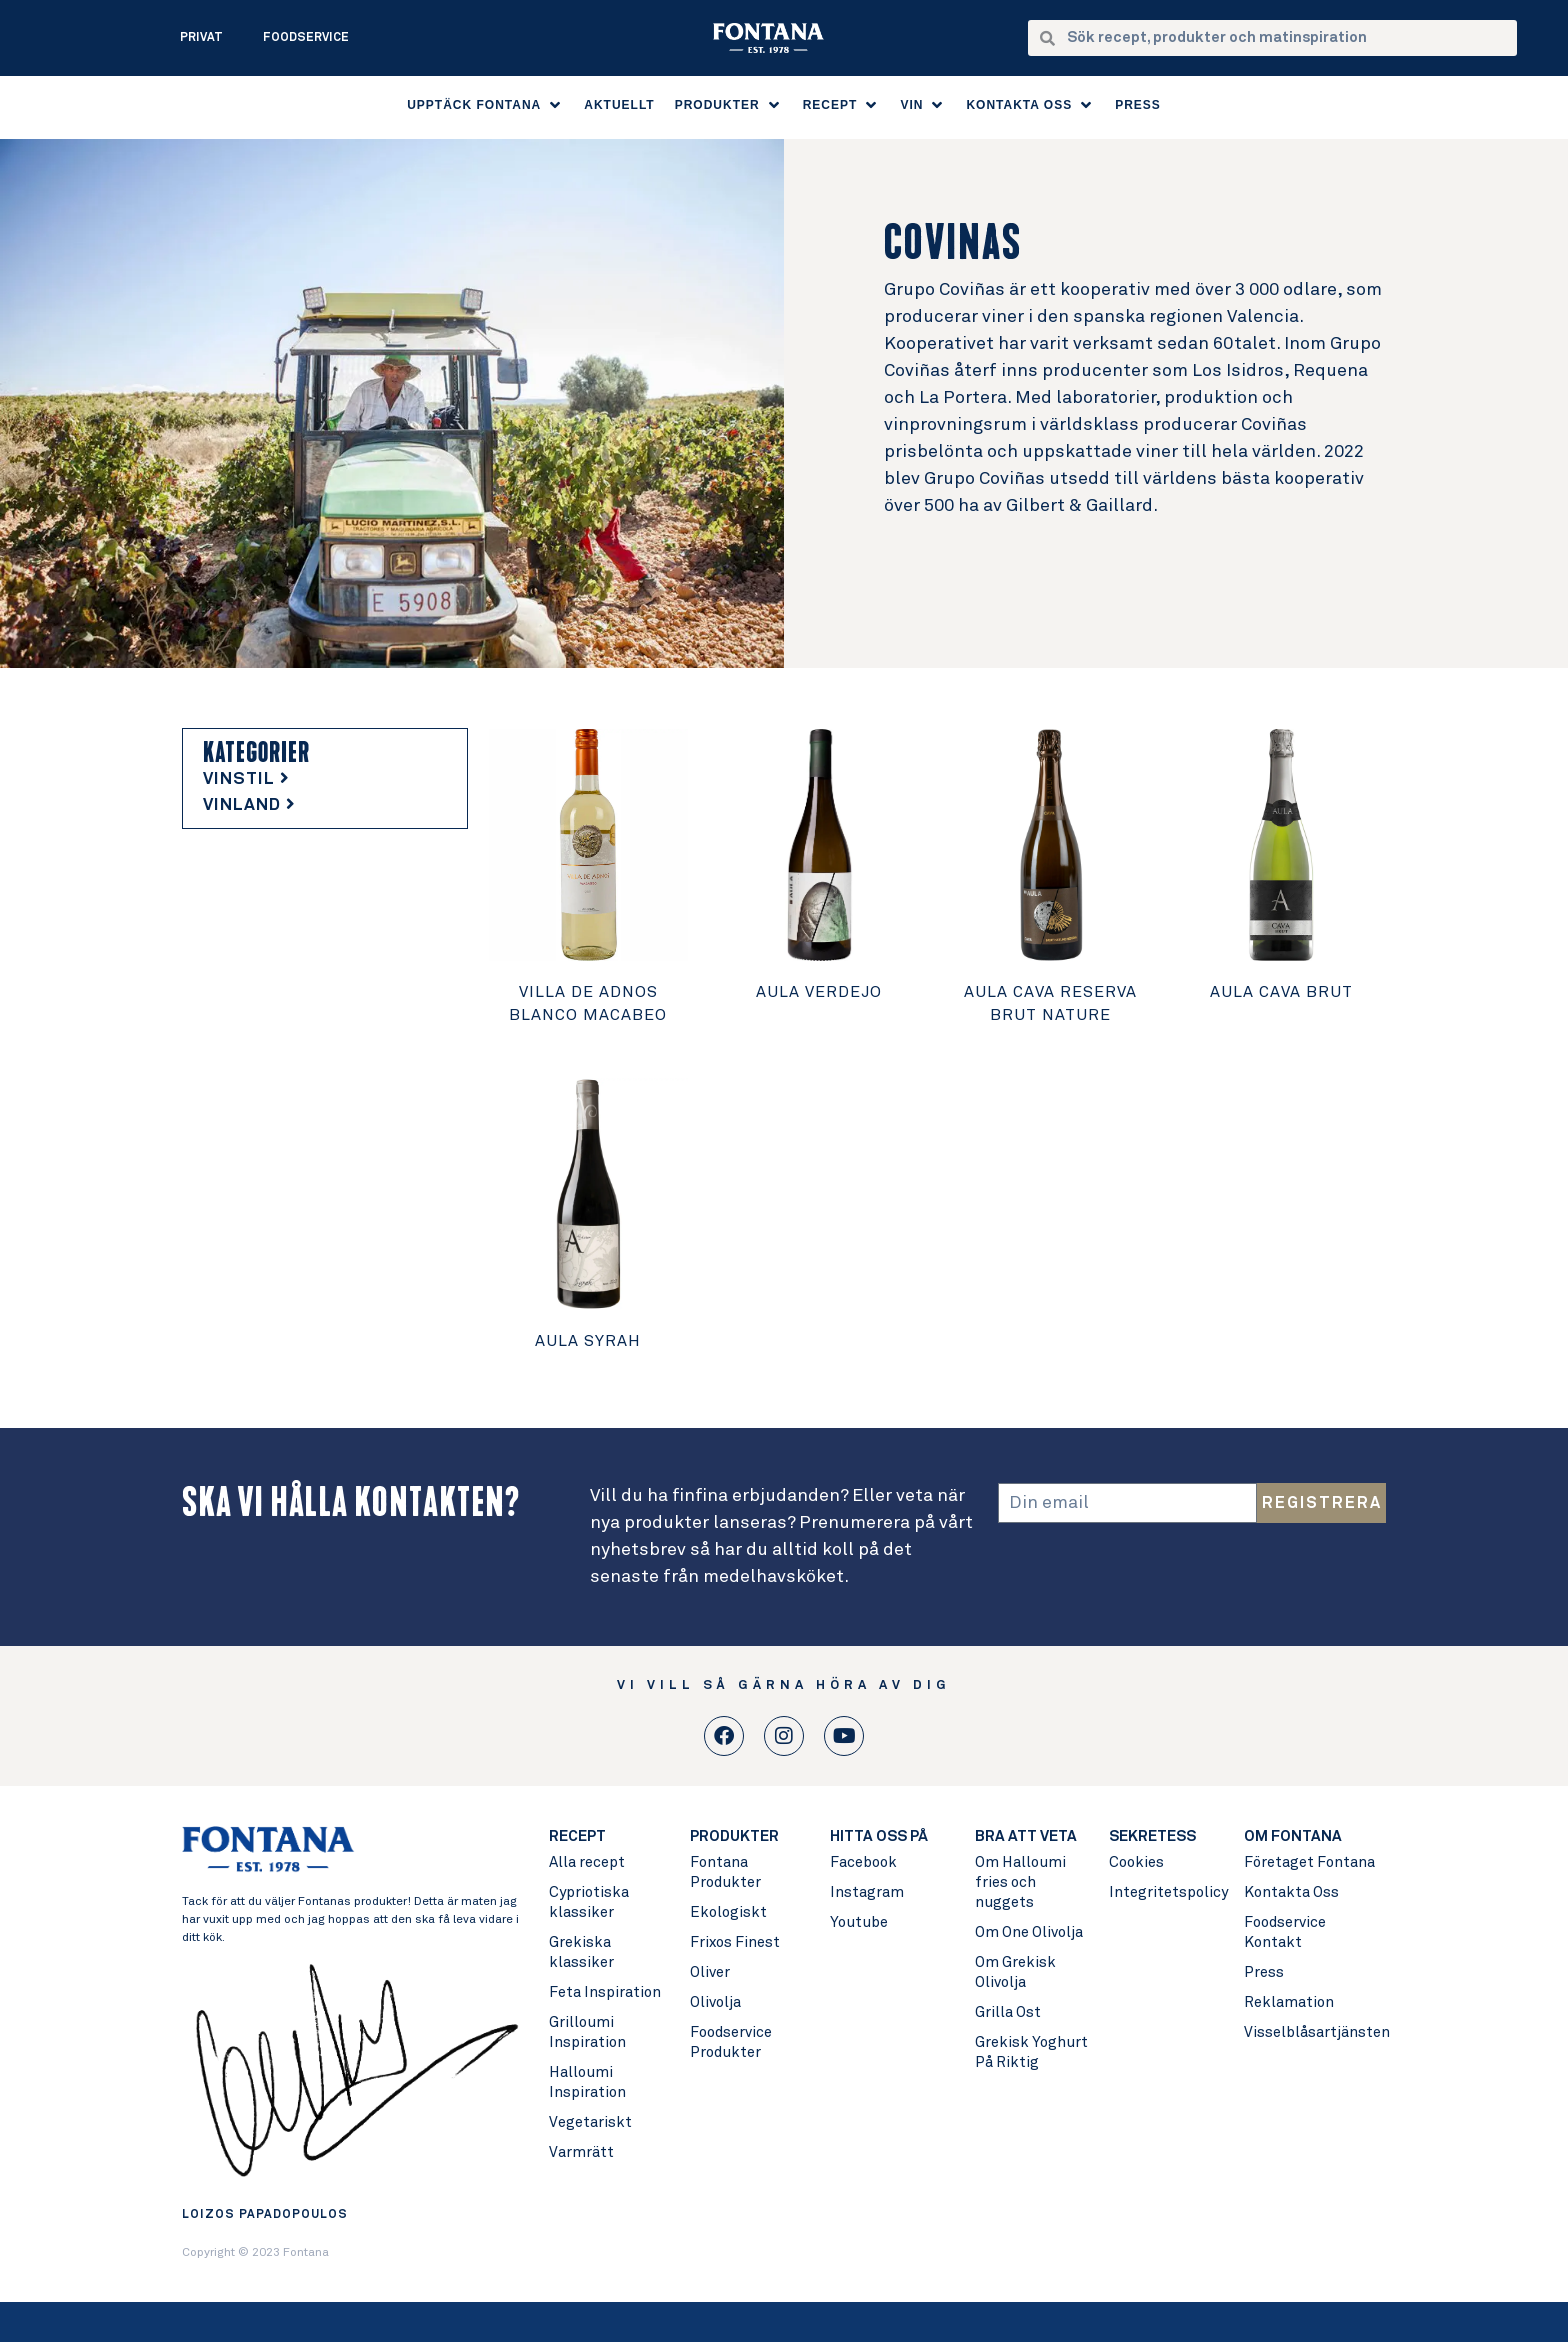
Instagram (867, 1892)
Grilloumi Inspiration (587, 2032)
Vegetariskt (590, 2122)
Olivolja (715, 2002)
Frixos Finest (735, 1942)
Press (1264, 1972)
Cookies (1136, 1862)
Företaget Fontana (1309, 1862)
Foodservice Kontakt (1285, 1932)
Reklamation (1289, 2002)
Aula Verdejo (819, 992)
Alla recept (587, 1862)
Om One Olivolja (1029, 1932)
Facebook (863, 1862)
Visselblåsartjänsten (1314, 2032)
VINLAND (249, 805)
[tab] (325, 780)
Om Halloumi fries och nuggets (1020, 1882)
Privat (201, 38)
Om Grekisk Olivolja (1015, 1972)
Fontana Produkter (725, 1872)
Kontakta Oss (1291, 1892)
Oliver (710, 1972)
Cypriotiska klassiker (589, 1902)
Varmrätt (581, 2152)
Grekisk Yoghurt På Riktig (1031, 2052)
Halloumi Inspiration (587, 2082)
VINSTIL (246, 779)
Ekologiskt (728, 1912)
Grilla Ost (1008, 2012)
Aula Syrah (588, 1341)
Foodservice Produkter (731, 2042)
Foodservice (306, 38)
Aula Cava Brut (1281, 992)
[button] (485, 105)
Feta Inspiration (605, 1992)
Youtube (859, 1922)
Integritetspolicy (1167, 1892)
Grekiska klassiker (581, 1952)
